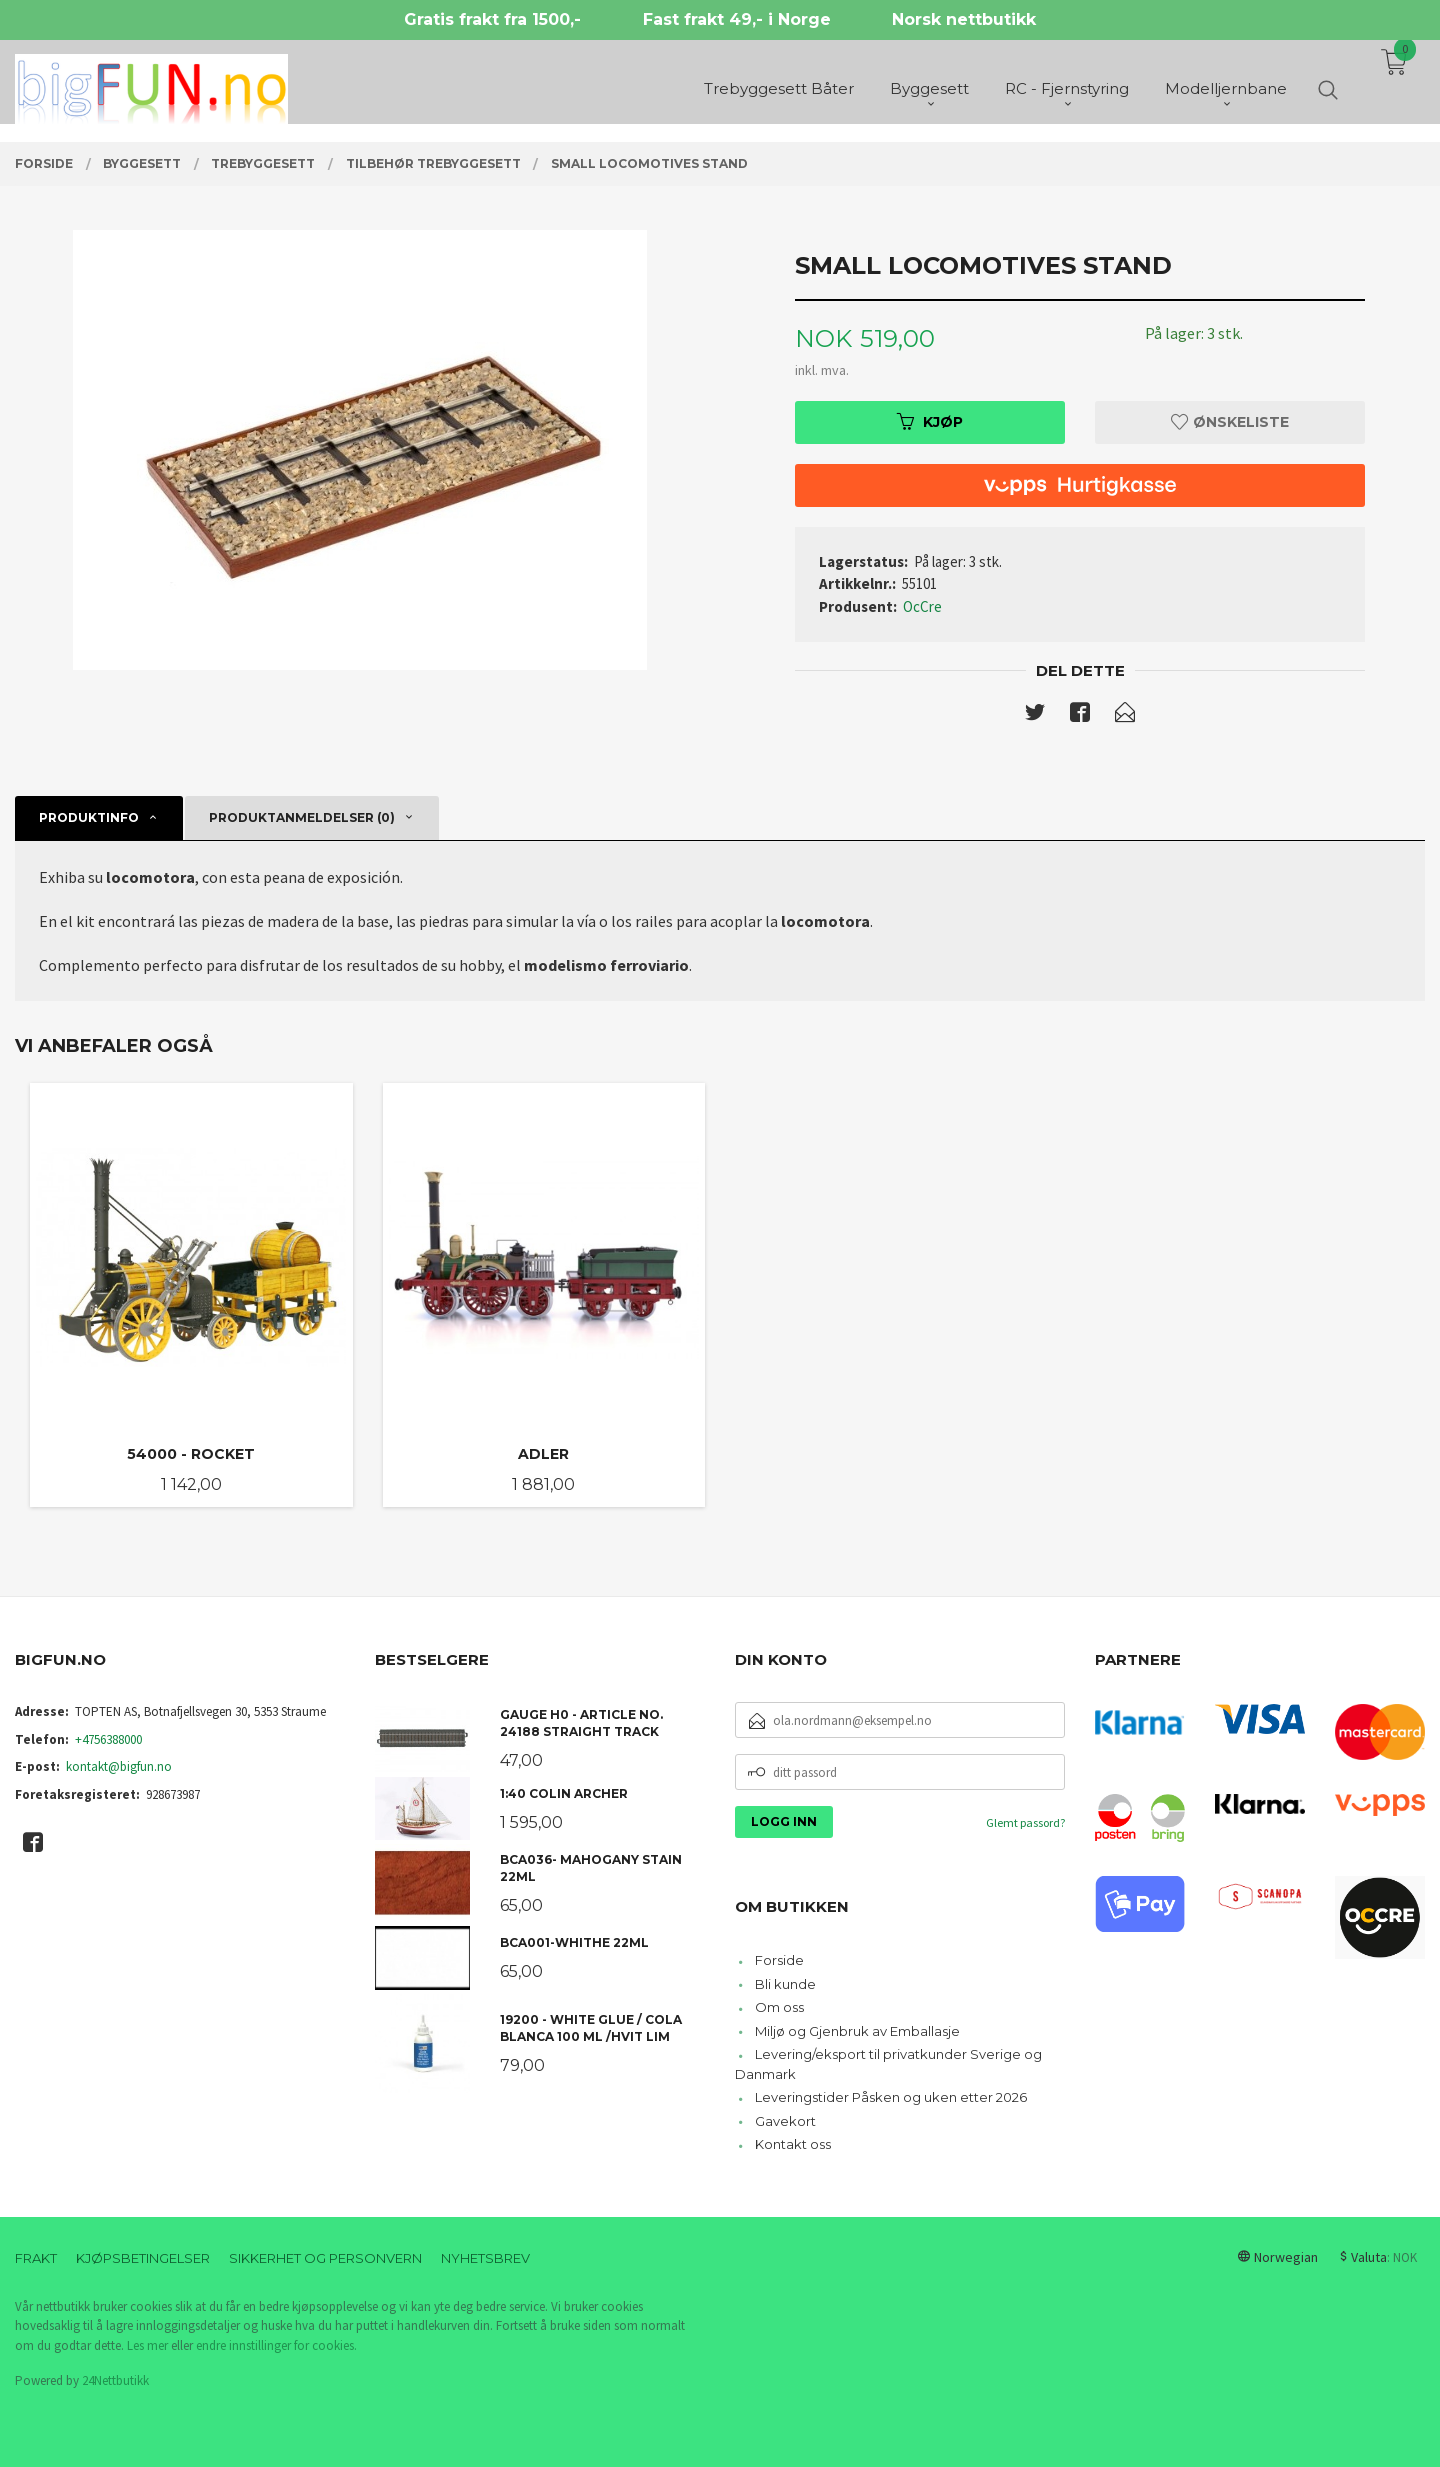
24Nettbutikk (115, 2380)
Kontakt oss (793, 2144)
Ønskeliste (1230, 422)
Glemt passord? (1025, 1822)
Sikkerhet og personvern (325, 2258)
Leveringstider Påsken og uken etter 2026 (891, 2097)
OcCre (922, 606)
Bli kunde (785, 1984)
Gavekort (785, 2121)
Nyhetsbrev (485, 2258)
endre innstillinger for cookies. (276, 2345)
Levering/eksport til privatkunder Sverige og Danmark (888, 2064)
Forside (779, 1960)
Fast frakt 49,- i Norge (737, 19)
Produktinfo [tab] (89, 817)
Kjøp (930, 422)
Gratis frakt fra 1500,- (492, 19)
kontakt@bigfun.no (119, 1766)
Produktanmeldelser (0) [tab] (302, 817)
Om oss (779, 2007)
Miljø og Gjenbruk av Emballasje (857, 2031)
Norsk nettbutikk (964, 19)
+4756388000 (108, 1739)
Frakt (36, 2258)
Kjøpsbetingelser (143, 2258)
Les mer (147, 2345)
